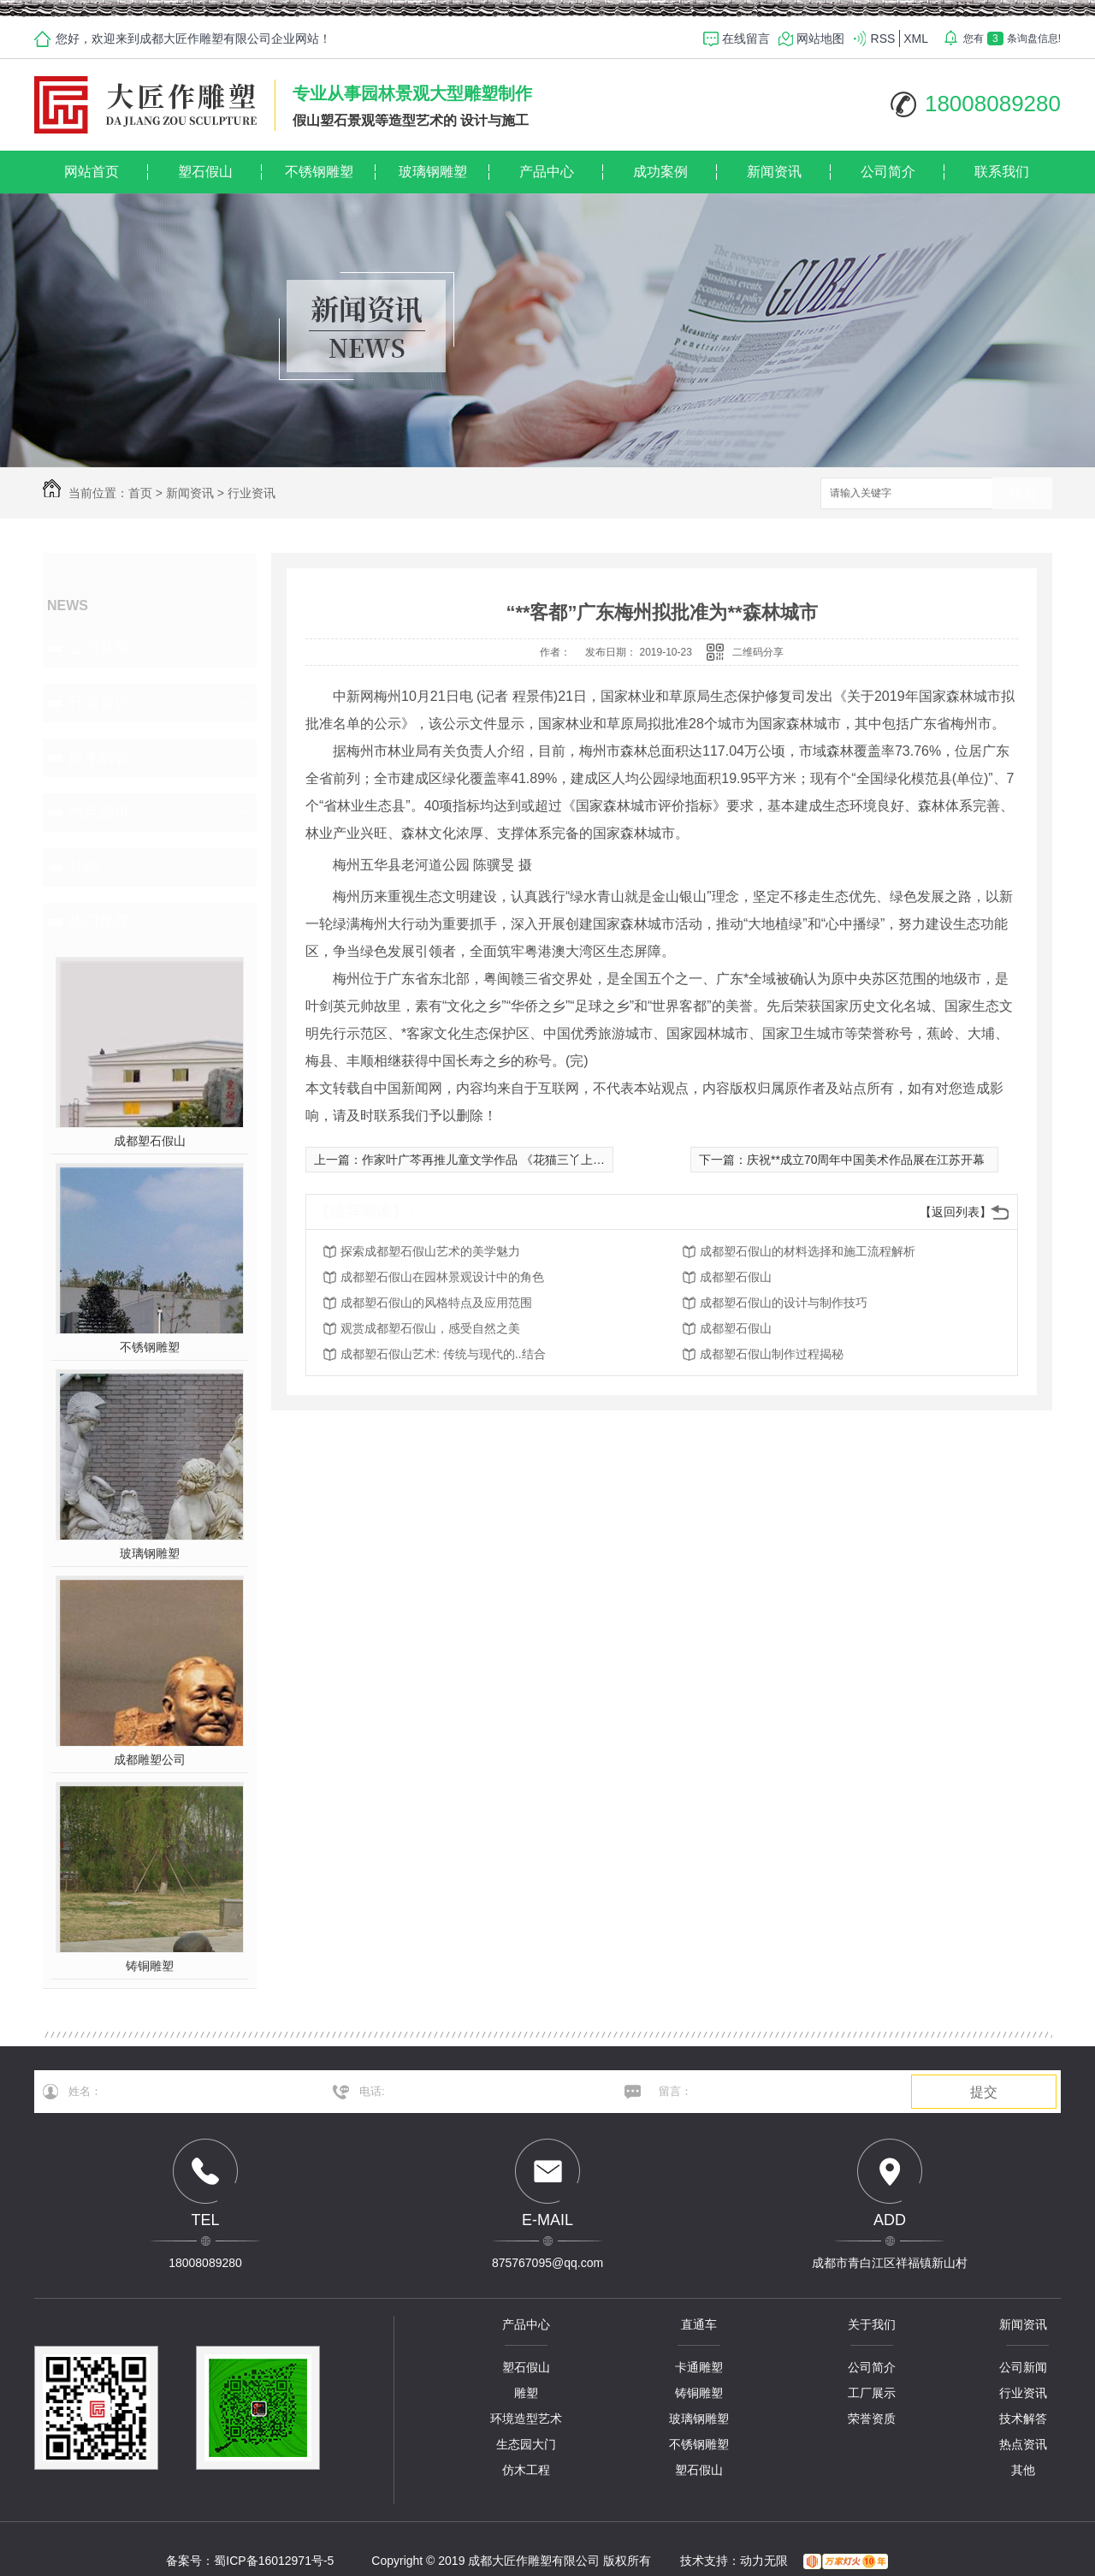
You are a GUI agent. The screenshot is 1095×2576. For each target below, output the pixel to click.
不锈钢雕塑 (319, 171)
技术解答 (99, 757)
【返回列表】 (955, 1212)
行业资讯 (251, 493)
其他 (83, 866)
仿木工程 (526, 2470)
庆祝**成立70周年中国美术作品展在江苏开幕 (866, 1159)
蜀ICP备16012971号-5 (274, 2560)
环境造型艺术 (526, 2418)
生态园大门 (526, 2444)
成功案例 (660, 171)
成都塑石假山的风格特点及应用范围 (436, 1302)
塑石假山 (205, 171)
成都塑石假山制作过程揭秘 (771, 1354)
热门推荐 (99, 921)
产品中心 (546, 171)
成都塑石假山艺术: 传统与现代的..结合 (443, 1354)
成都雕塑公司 (150, 1759)
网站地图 (820, 38)
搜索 (1022, 494)
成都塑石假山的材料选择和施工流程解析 (807, 1251)
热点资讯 (99, 812)
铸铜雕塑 (150, 1966)
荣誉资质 (872, 2418)
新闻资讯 (774, 171)
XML (915, 38)
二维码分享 (758, 652)
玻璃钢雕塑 (433, 171)
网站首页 (91, 171)
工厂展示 (872, 2393)
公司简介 (888, 171)
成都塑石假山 (150, 1141)
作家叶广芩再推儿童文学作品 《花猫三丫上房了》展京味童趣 (525, 1159)
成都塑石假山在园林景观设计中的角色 (442, 1277)
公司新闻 (99, 647)
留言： (770, 2091)
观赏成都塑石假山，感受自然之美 (430, 1328)
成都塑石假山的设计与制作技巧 (783, 1302)
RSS (883, 38)
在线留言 (746, 38)
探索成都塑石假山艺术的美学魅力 (430, 1251)
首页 (140, 493)
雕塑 (526, 2393)
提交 (983, 2092)
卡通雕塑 (699, 2367)
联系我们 (1001, 171)
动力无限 (764, 2560)
